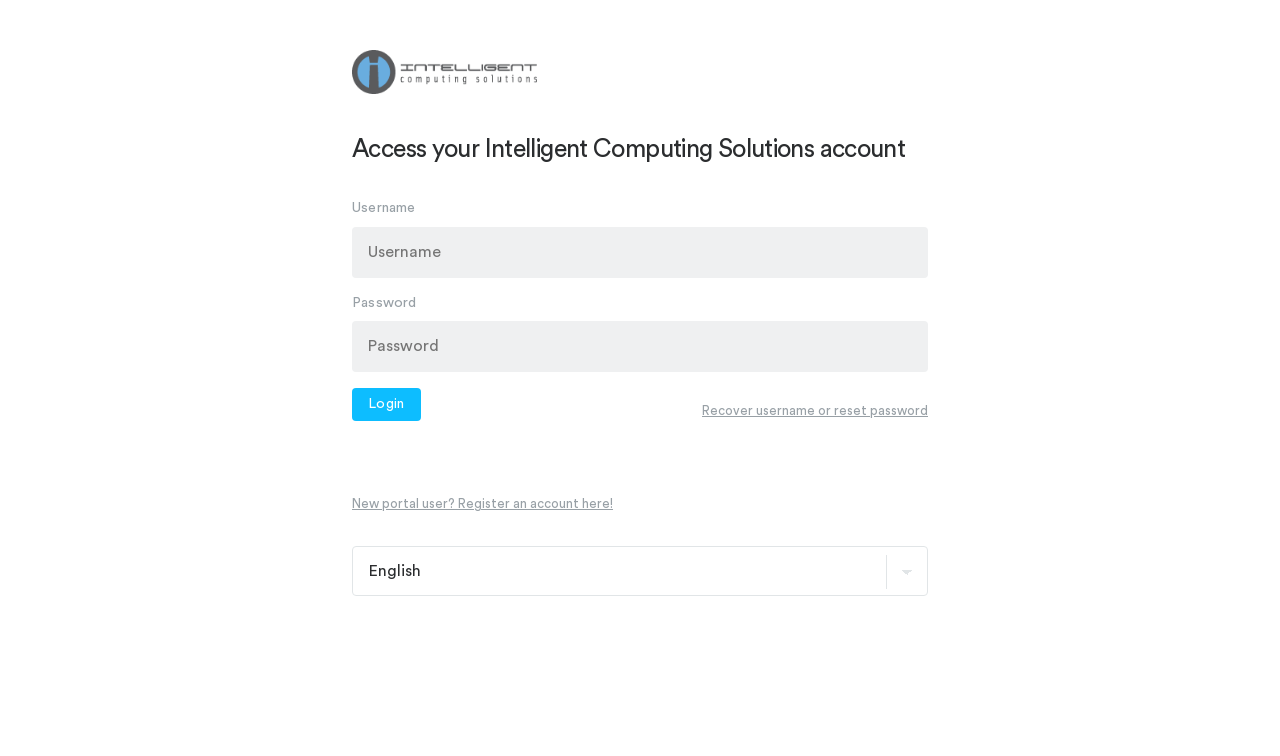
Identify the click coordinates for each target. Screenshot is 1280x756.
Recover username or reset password (815, 409)
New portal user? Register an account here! (482, 503)
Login (386, 404)
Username (384, 208)
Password (384, 302)
